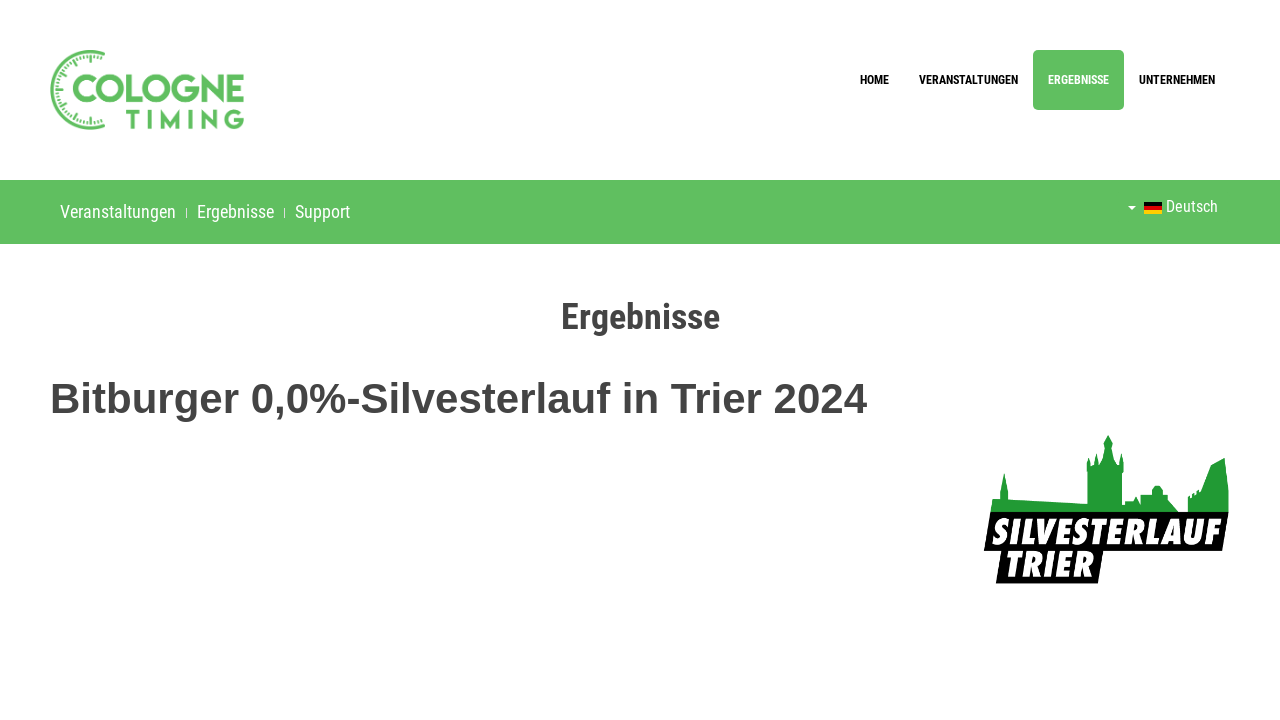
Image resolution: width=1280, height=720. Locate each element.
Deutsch (1173, 206)
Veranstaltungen (968, 80)
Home (874, 80)
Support (322, 211)
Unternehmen (1177, 80)
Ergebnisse (1078, 80)
